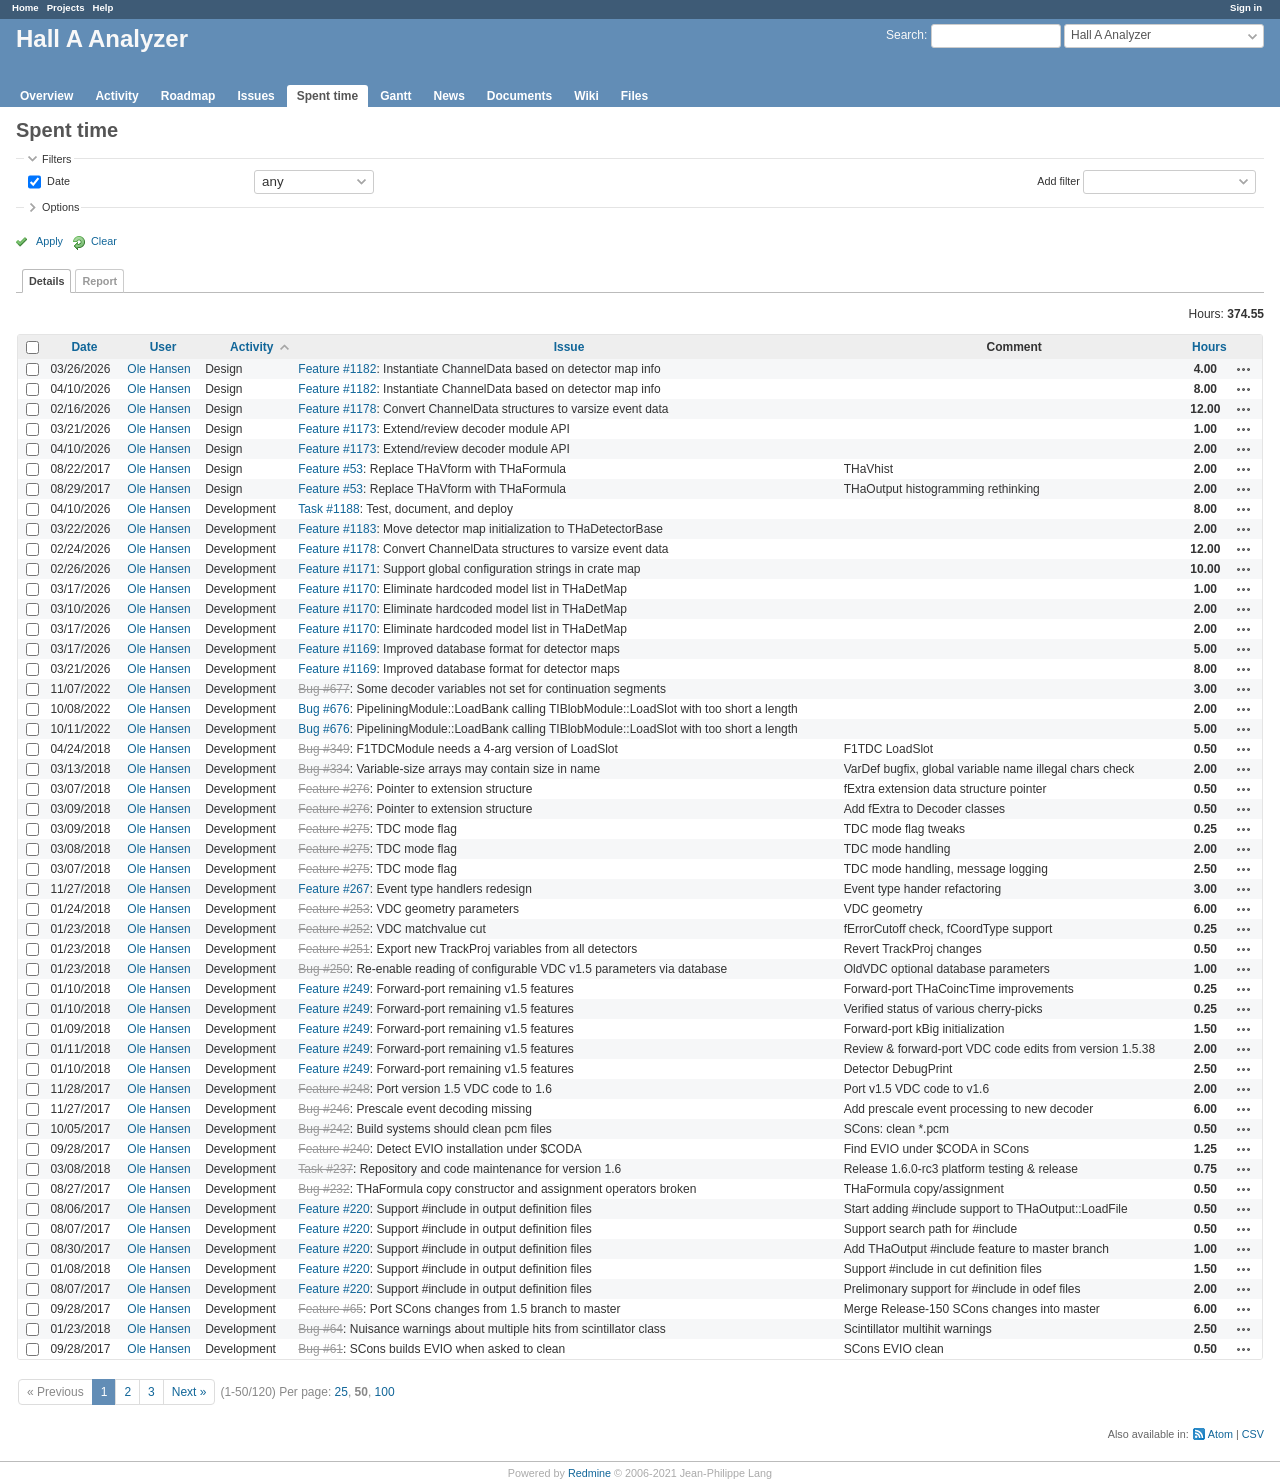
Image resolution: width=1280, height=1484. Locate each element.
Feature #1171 (337, 569)
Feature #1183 (337, 529)
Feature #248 (333, 1089)
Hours (1209, 347)
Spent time (327, 96)
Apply (49, 241)
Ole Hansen (158, 369)
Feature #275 (333, 829)
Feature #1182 (337, 369)
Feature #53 (330, 469)
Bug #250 (323, 969)
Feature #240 (333, 1149)
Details (46, 281)
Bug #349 (323, 749)
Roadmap (188, 96)
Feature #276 (333, 789)
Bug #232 (323, 1189)
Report (99, 281)
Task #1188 (328, 509)
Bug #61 (320, 1349)
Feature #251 (333, 949)
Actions (1244, 369)
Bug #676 (323, 709)
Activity (116, 96)
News (448, 96)
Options (60, 207)
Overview (46, 96)
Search (905, 35)
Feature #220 (333, 1209)
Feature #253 (333, 909)
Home (25, 7)
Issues (255, 96)
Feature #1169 (337, 649)
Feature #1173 (337, 429)
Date (57, 180)
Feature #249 (333, 989)
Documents (519, 96)
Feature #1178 (337, 409)
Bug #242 (323, 1129)
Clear (104, 241)
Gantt (395, 96)
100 (385, 1392)
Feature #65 (330, 1309)
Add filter (1058, 180)
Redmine (589, 1473)
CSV (1253, 1434)
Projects (66, 7)
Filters (56, 159)
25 (341, 1392)
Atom (1220, 1434)
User (163, 347)
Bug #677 (323, 689)
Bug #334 (323, 769)
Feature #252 (333, 929)
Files (634, 96)
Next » (189, 1392)
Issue (569, 347)
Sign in (1246, 7)
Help (103, 7)
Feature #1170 (337, 589)
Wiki (586, 96)
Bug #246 (323, 1109)
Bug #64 (320, 1329)
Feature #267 (333, 889)
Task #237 (325, 1169)
